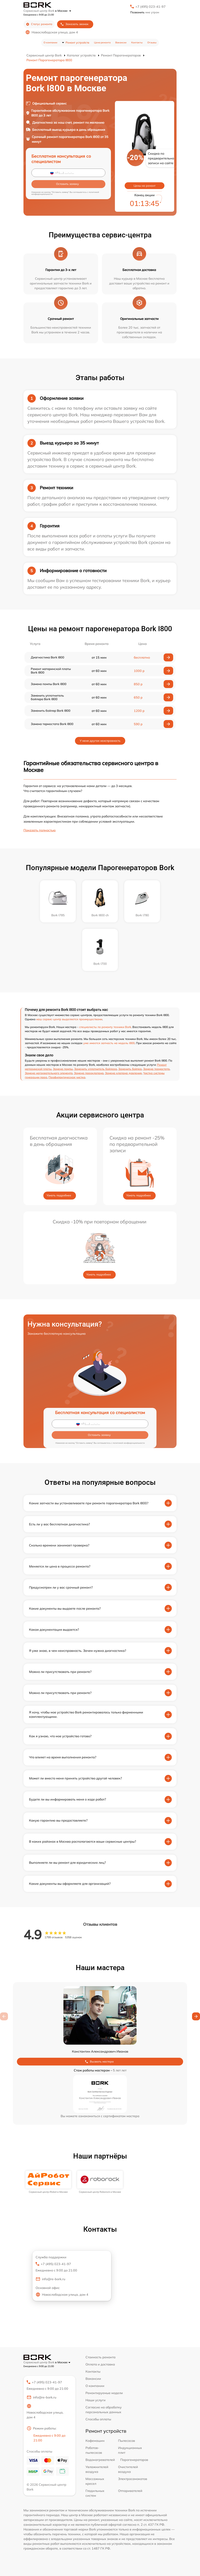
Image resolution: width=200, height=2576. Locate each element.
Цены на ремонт (144, 185)
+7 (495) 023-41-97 (150, 7)
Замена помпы (63, 1069)
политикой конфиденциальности (129, 1443)
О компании (50, 42)
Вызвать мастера (99, 2062)
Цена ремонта (102, 42)
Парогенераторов (134, 2460)
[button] (196, 2016)
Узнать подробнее (59, 1195)
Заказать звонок (74, 24)
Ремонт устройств (77, 42)
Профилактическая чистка (67, 1077)
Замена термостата (156, 1069)
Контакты (137, 42)
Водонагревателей (100, 2460)
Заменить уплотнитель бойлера (95, 1069)
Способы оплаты (98, 2419)
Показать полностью (39, 830)
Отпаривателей (130, 2491)
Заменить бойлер (130, 1069)
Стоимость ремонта (100, 2357)
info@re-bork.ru (50, 2279)
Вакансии (120, 42)
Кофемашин (95, 2441)
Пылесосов (126, 2441)
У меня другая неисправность (100, 741)
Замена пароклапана (89, 1073)
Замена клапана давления (123, 1073)
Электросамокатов (132, 2479)
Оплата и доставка (100, 2364)
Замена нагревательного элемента (49, 1073)
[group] (48, 2182)
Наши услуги (95, 2400)
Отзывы (151, 42)
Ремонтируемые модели (104, 2393)
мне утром (144, 12)
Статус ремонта (39, 24)
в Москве (63, 11)
